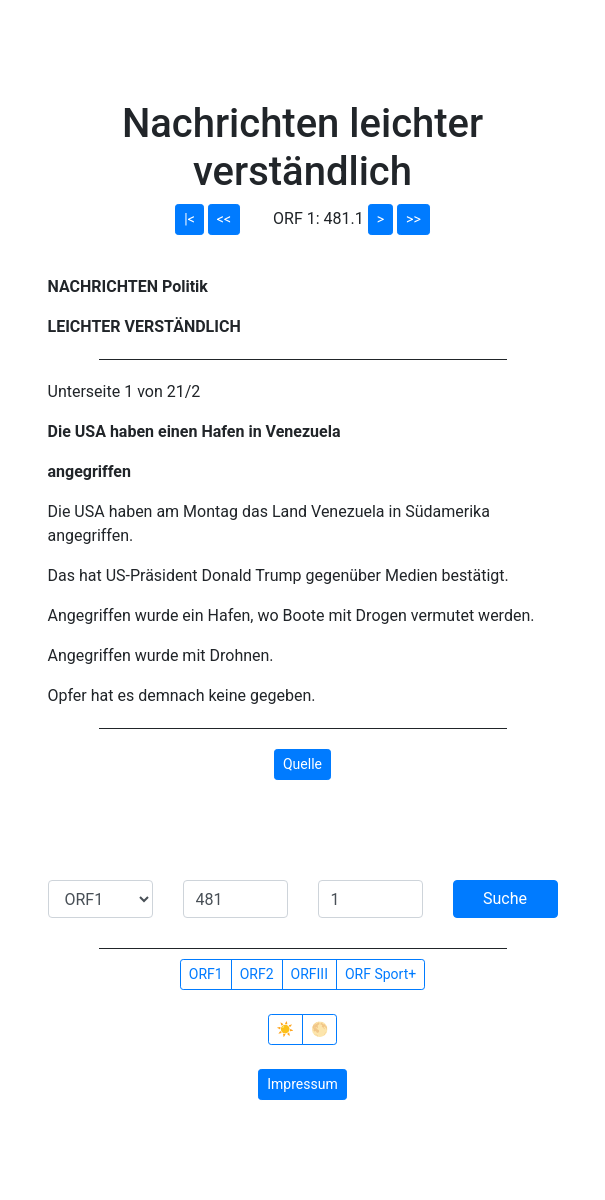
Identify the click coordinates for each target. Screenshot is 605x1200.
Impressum (302, 1084)
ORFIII (309, 974)
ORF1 (206, 974)
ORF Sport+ (380, 974)
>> (413, 219)
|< (189, 219)
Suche (505, 898)
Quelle (302, 764)
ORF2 (257, 974)
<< (224, 219)
